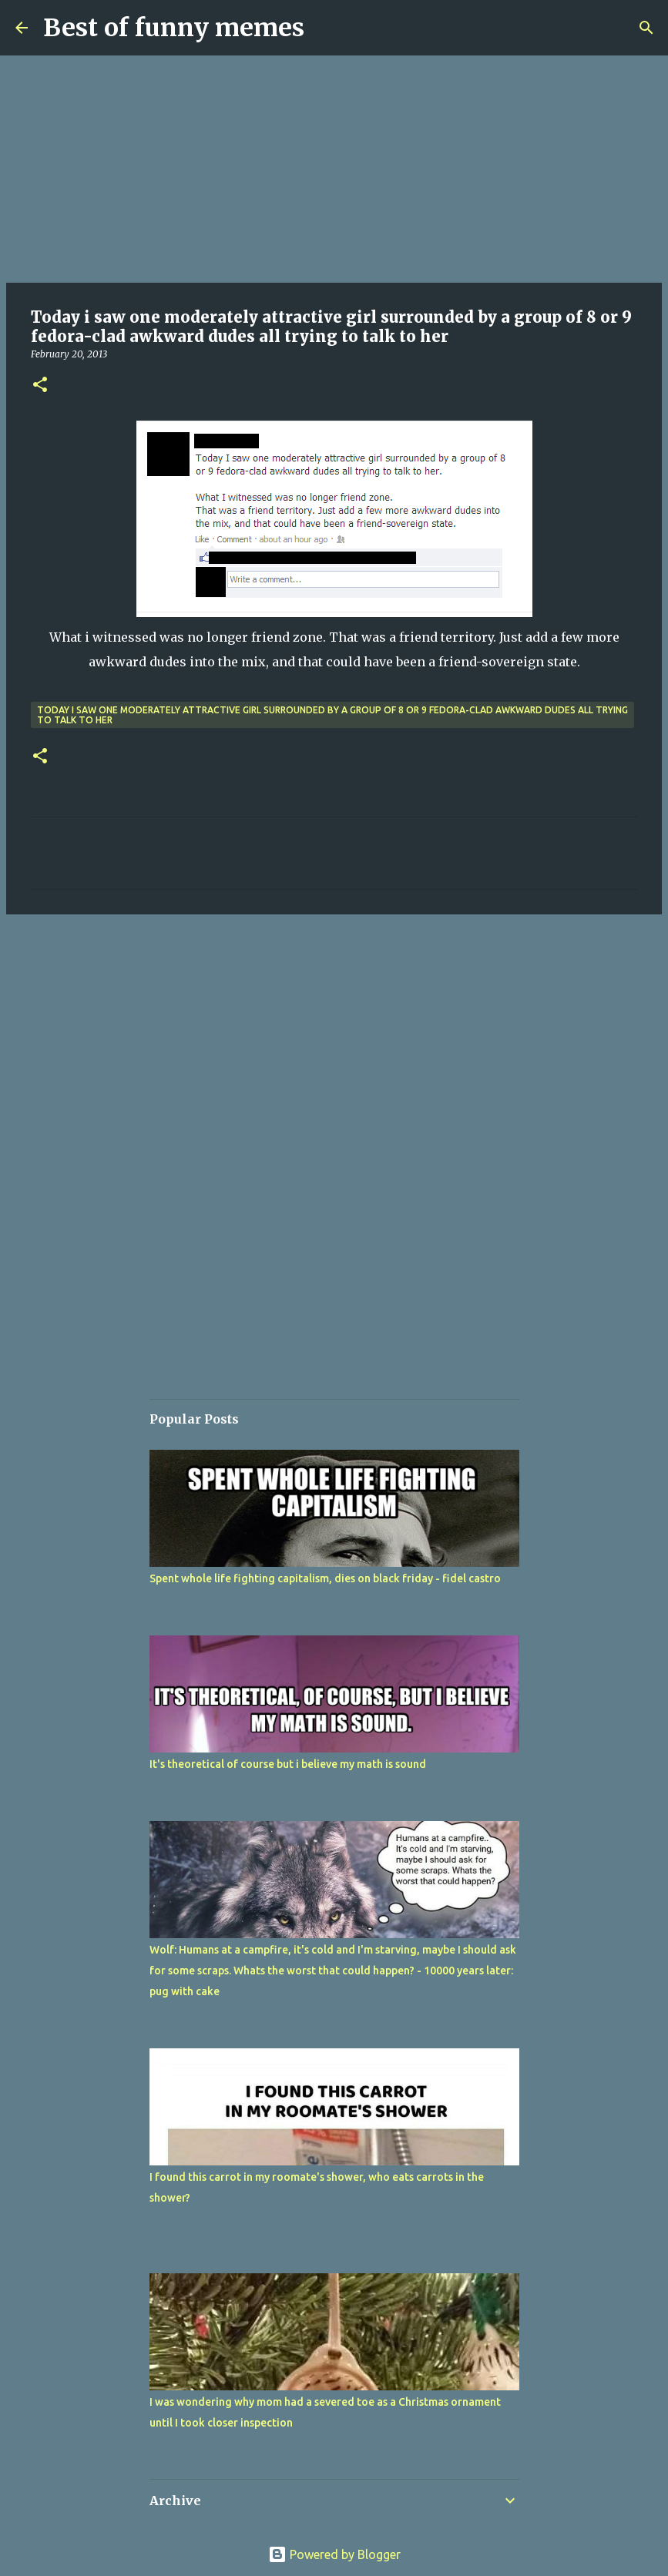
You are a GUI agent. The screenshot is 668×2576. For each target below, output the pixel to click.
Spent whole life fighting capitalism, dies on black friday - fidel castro (325, 1578)
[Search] (646, 27)
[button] (40, 385)
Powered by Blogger (334, 2554)
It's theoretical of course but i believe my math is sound (287, 1764)
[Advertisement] (334, 169)
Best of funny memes (173, 27)
